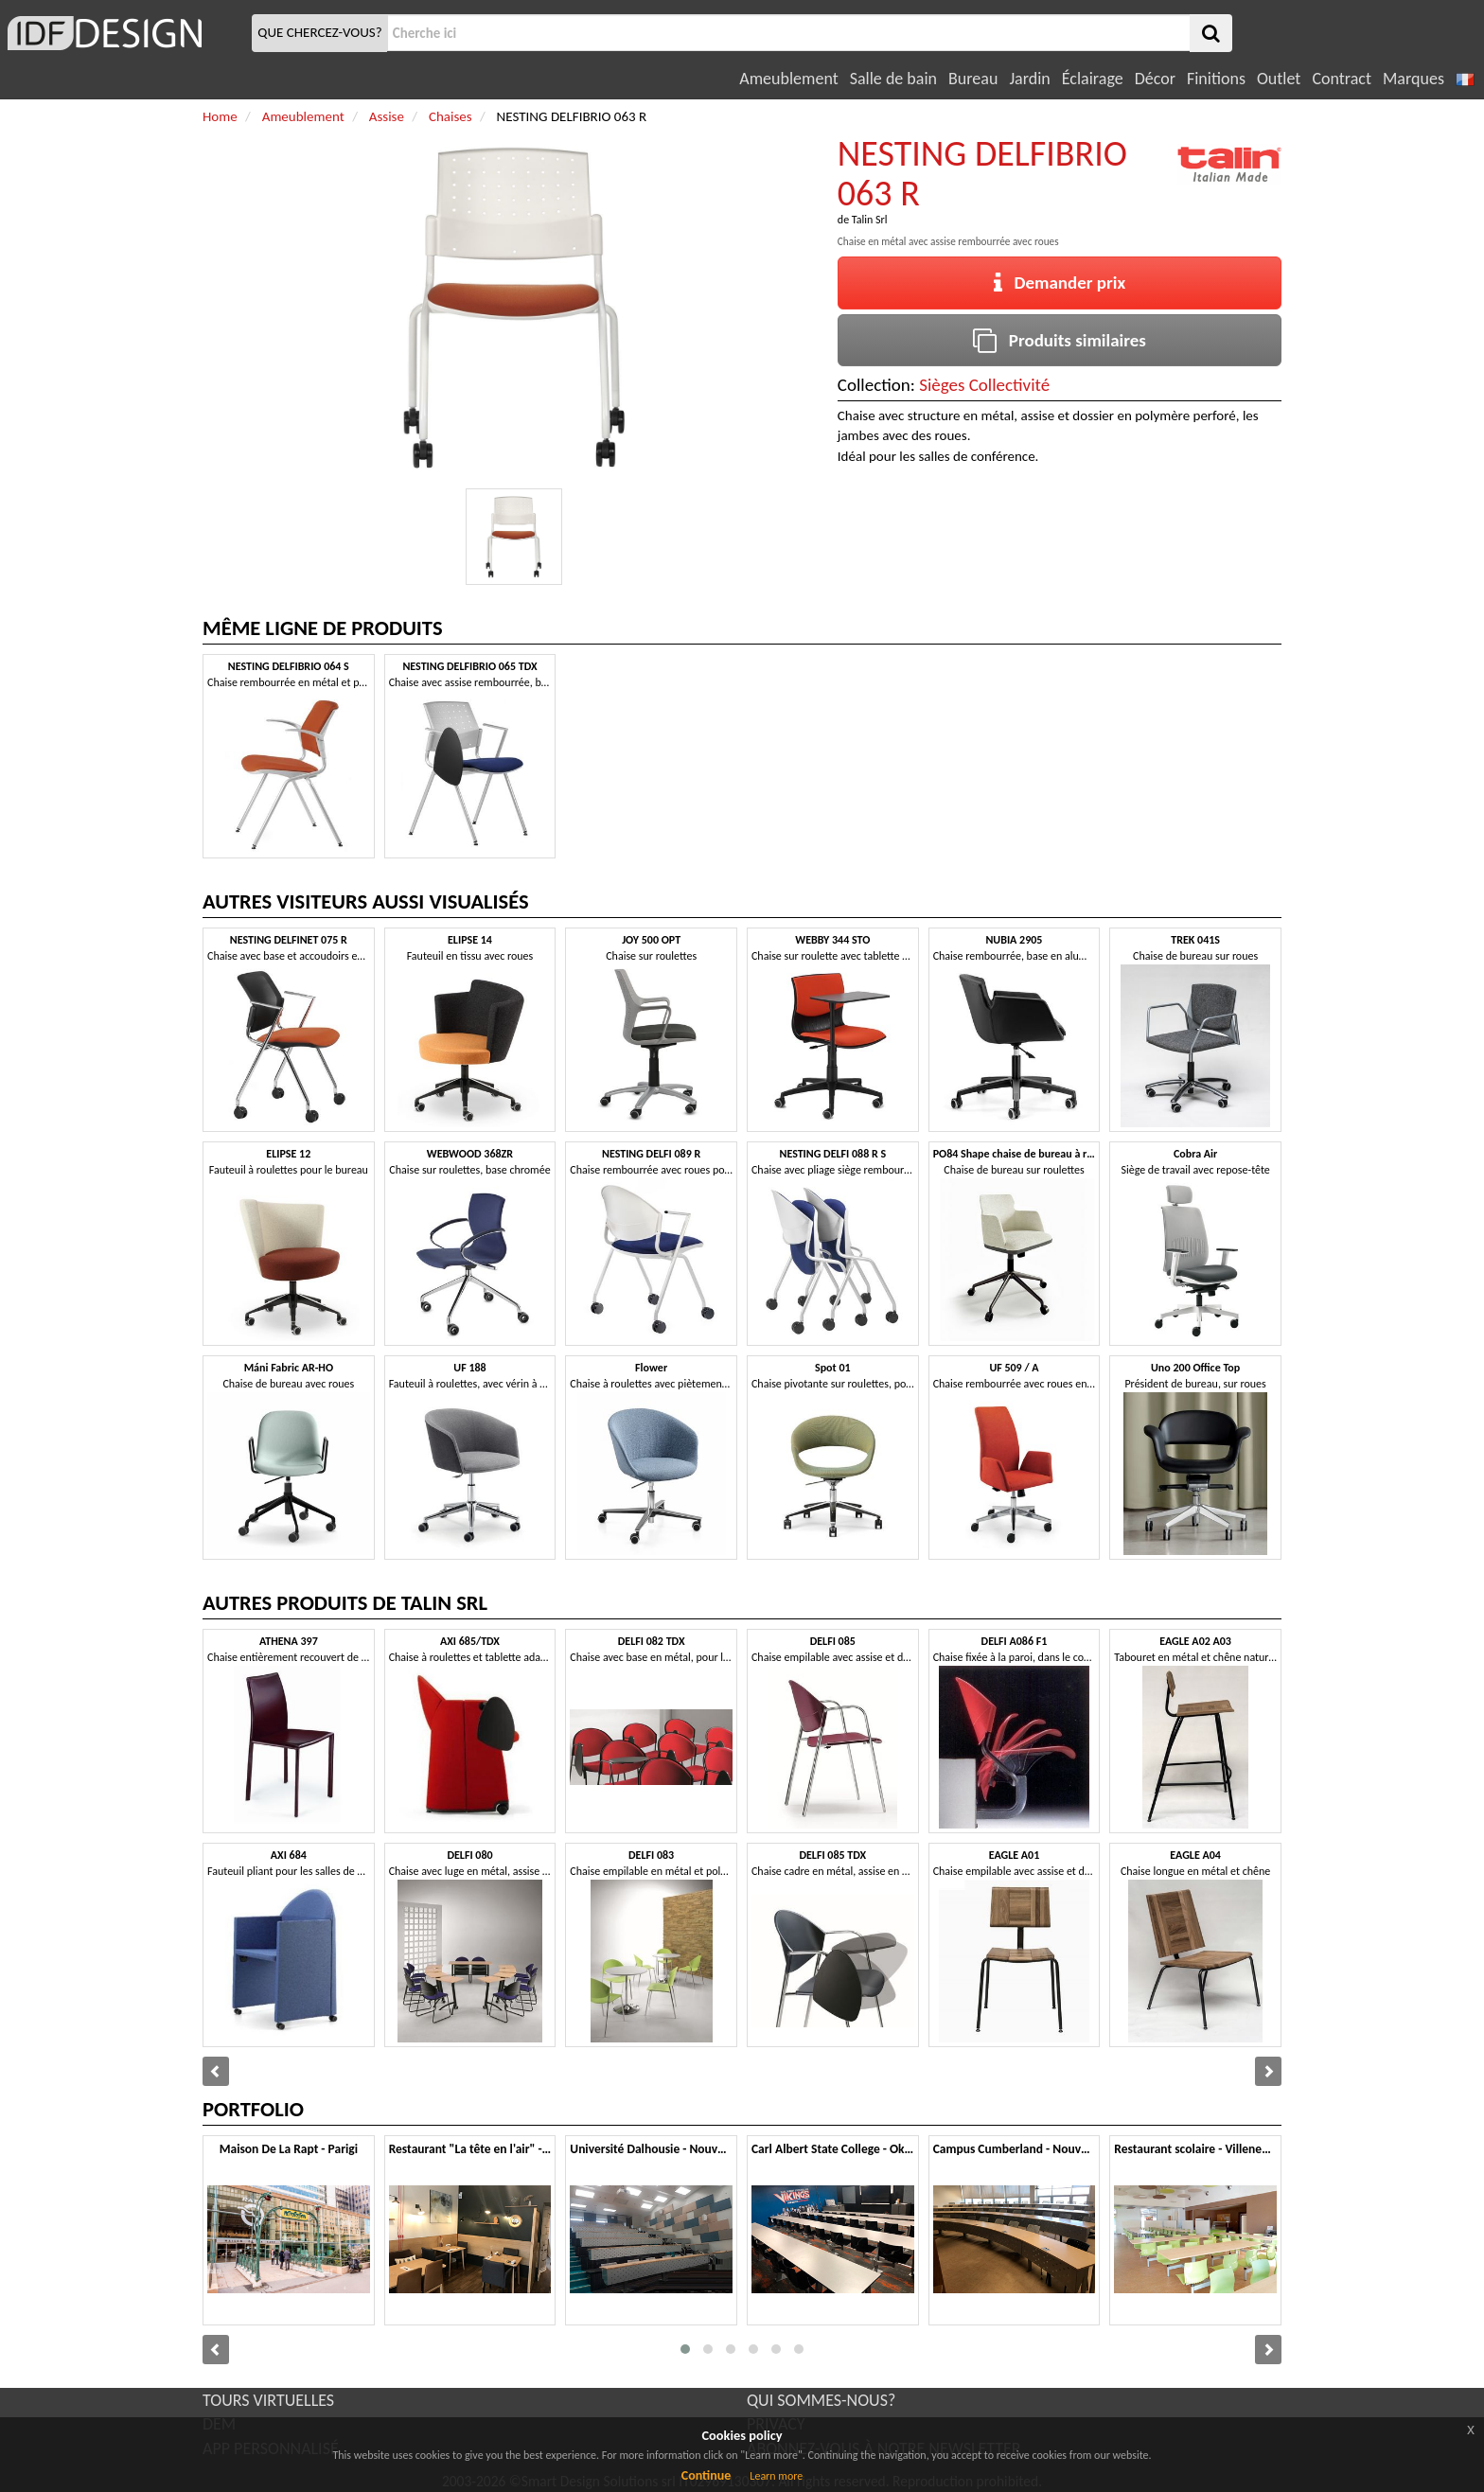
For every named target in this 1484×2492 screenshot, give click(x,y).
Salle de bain (893, 78)
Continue (706, 2475)
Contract (1341, 78)
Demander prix (1060, 282)
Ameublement (788, 78)
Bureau (973, 78)
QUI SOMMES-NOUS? (821, 2400)
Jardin (1029, 78)
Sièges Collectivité (984, 385)
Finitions (1216, 78)
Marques (1413, 78)
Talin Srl (870, 219)
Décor (1155, 78)
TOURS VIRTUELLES (268, 2400)
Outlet (1278, 78)
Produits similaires (1059, 340)
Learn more (776, 2476)
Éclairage (1092, 78)
